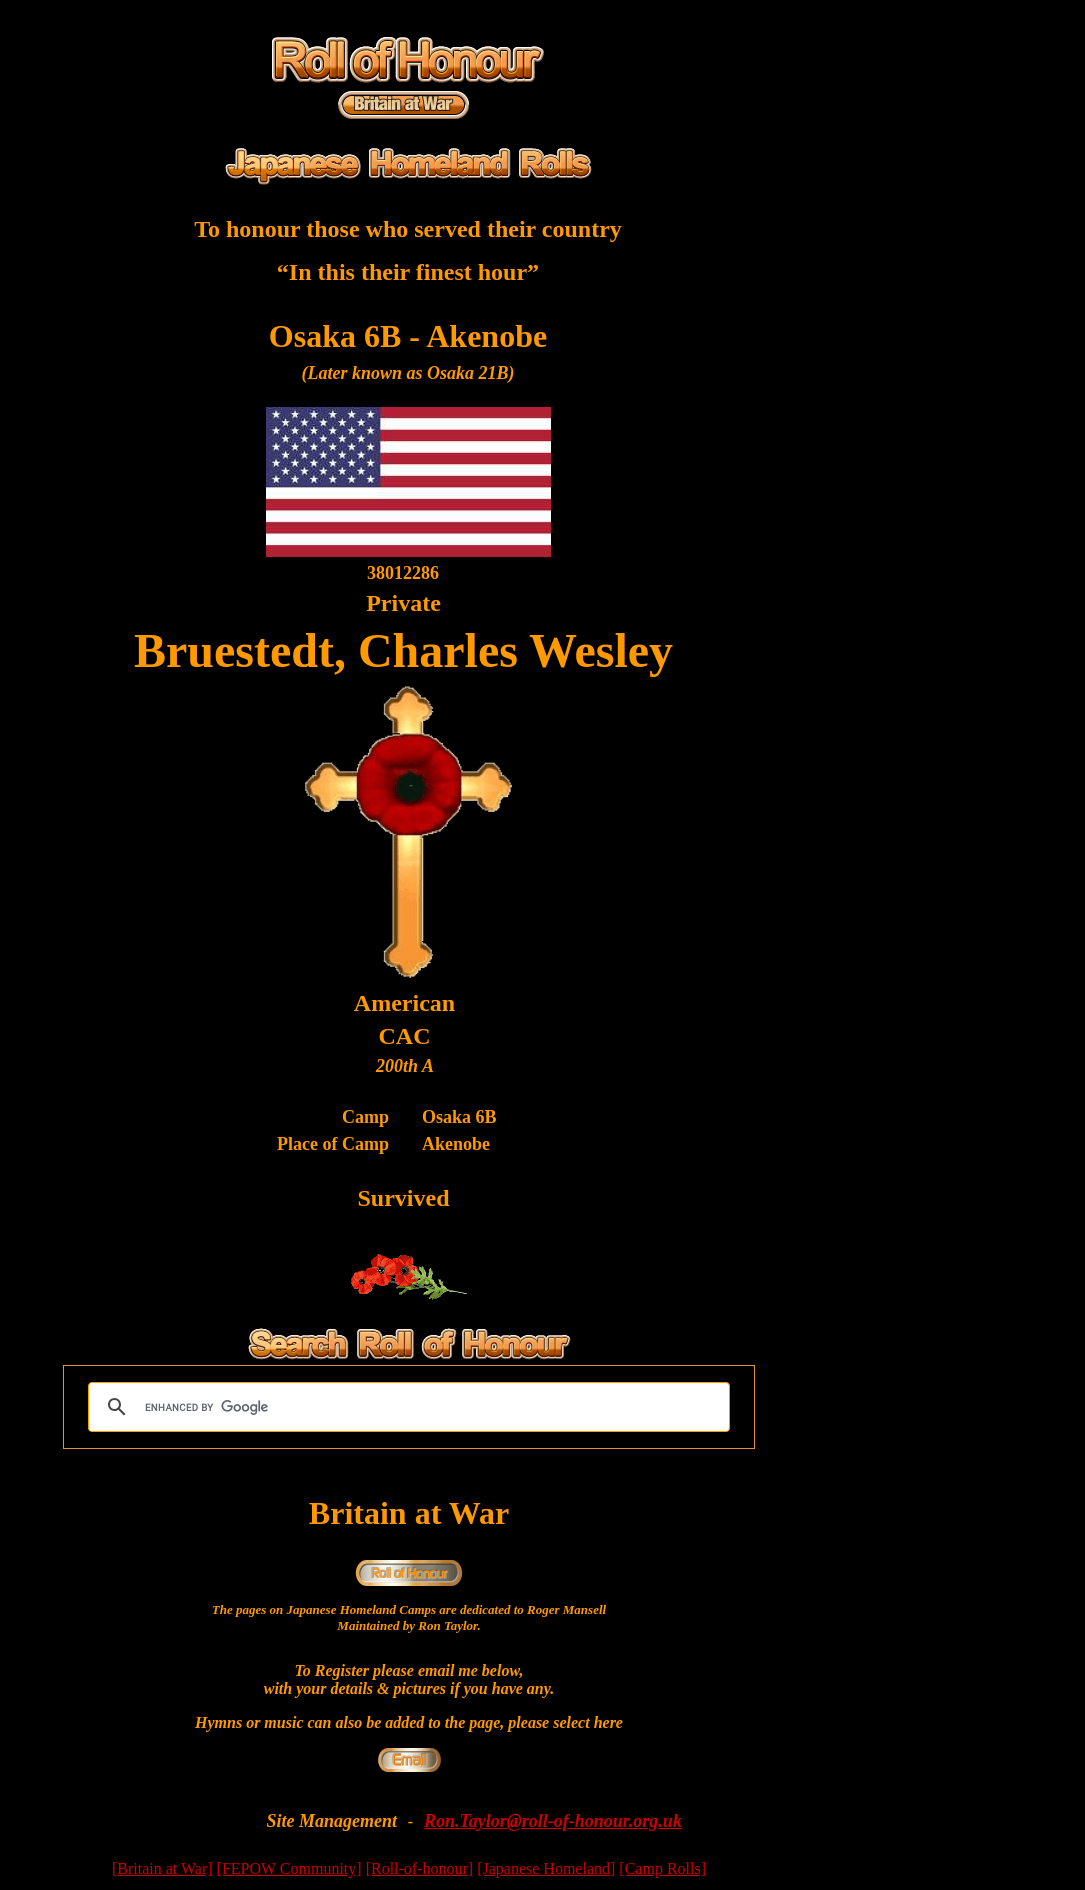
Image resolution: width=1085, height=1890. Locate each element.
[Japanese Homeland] (546, 1868)
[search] (406, 1407)
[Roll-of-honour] (420, 1868)
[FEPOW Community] (289, 1868)
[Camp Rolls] (662, 1868)
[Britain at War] (162, 1868)
